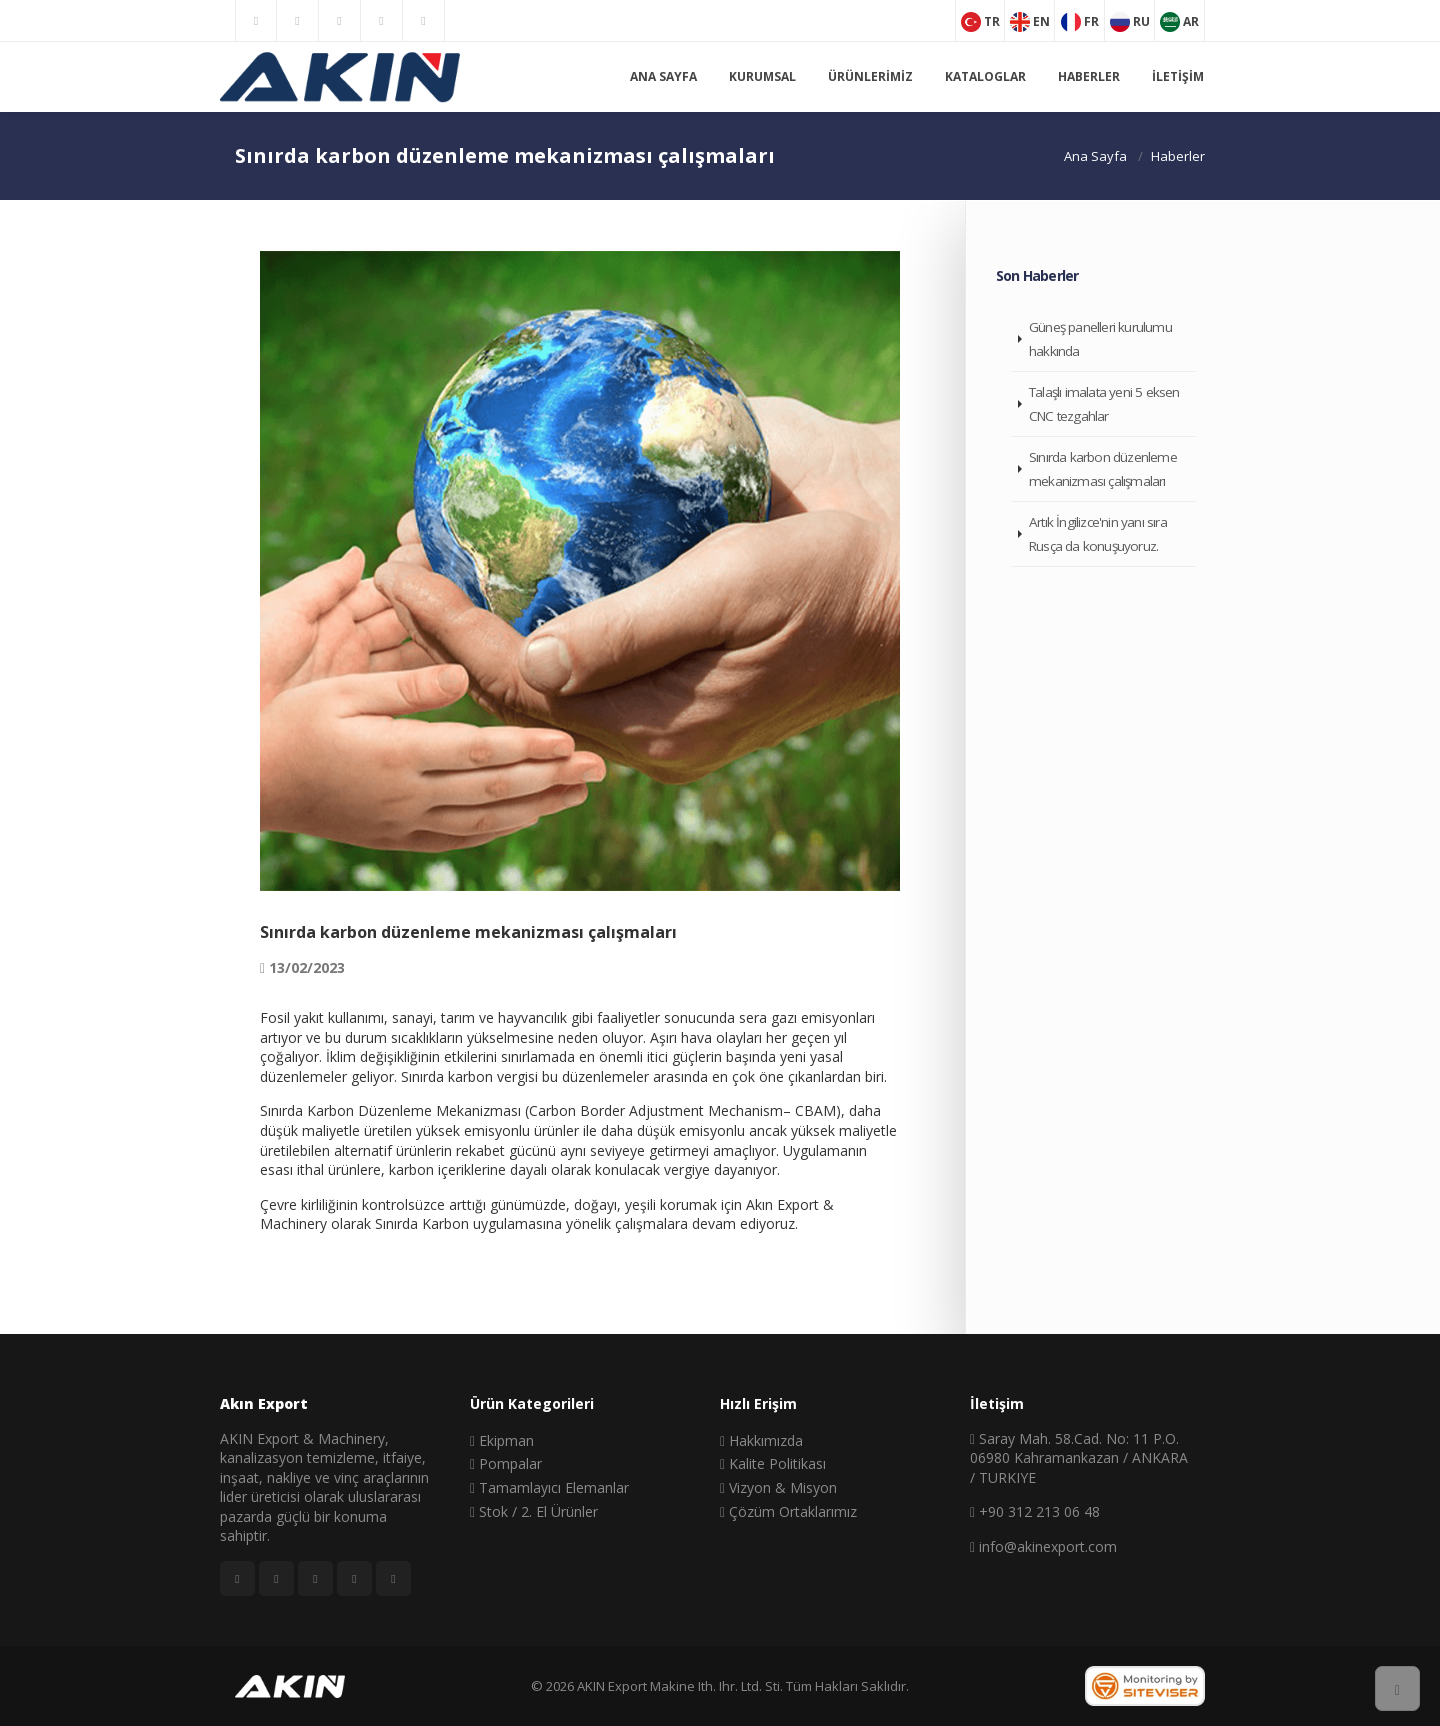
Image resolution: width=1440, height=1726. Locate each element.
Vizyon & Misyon (778, 1487)
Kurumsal (762, 76)
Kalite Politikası (773, 1463)
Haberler (1089, 76)
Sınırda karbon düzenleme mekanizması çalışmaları (1103, 469)
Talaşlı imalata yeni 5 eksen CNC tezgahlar (1104, 404)
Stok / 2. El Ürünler (534, 1511)
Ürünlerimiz (870, 76)
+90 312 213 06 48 (1035, 1511)
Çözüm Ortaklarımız (788, 1511)
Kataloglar (985, 76)
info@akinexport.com (1043, 1546)
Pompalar (506, 1463)
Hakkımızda (761, 1440)
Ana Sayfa (663, 76)
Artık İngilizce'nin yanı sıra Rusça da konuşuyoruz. (1098, 534)
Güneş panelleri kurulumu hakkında (1100, 339)
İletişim (1178, 76)
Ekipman (502, 1440)
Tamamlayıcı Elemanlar (549, 1487)
